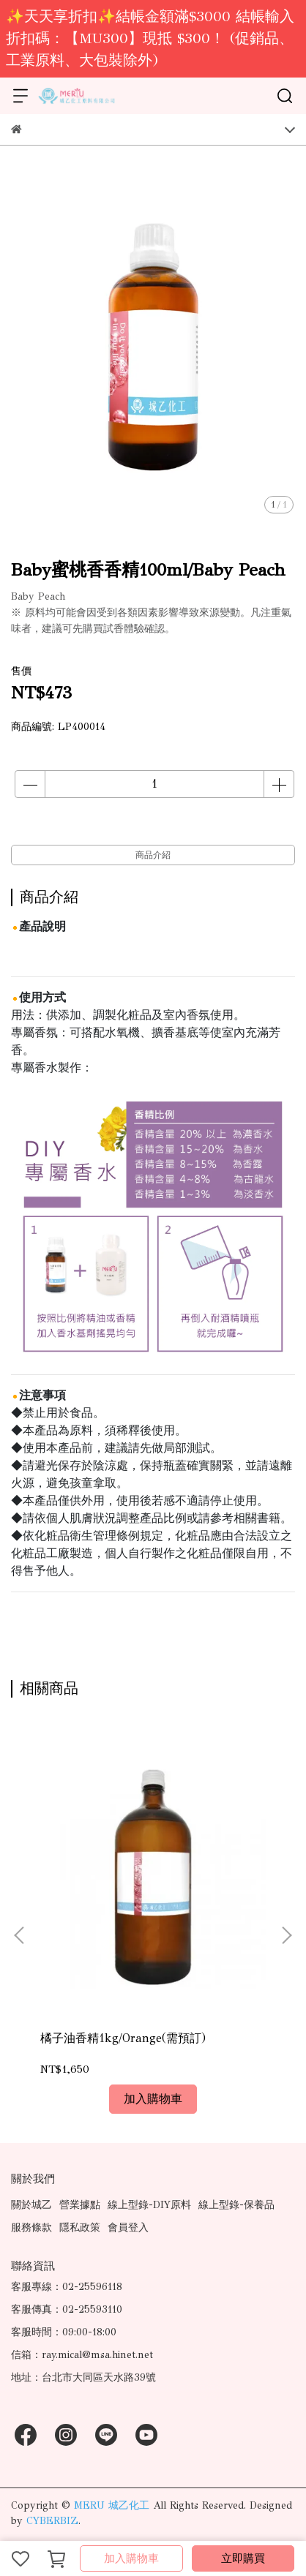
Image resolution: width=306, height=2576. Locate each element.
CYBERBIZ (52, 2521)
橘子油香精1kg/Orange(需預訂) (123, 2038)
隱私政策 (79, 2227)
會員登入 (128, 2227)
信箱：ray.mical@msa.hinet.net (82, 2355)
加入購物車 (131, 2558)
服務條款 (31, 2227)
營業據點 (79, 2205)
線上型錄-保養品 (236, 2205)
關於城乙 (31, 2205)
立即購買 (243, 2558)
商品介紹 (153, 855)
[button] (286, 1935)
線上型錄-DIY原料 (149, 2205)
